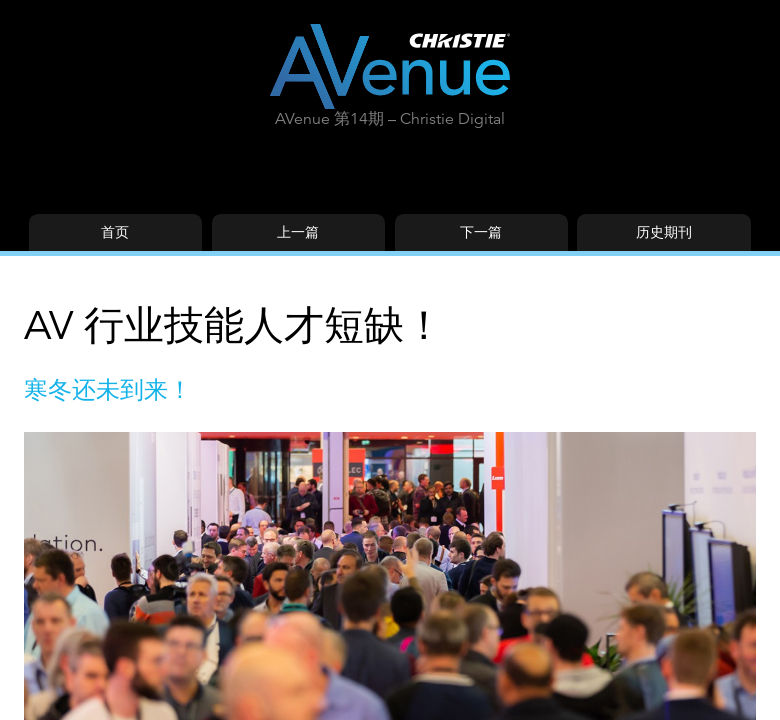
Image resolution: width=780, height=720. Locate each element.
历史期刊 (664, 232)
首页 (115, 232)
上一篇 (298, 232)
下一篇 (481, 232)
